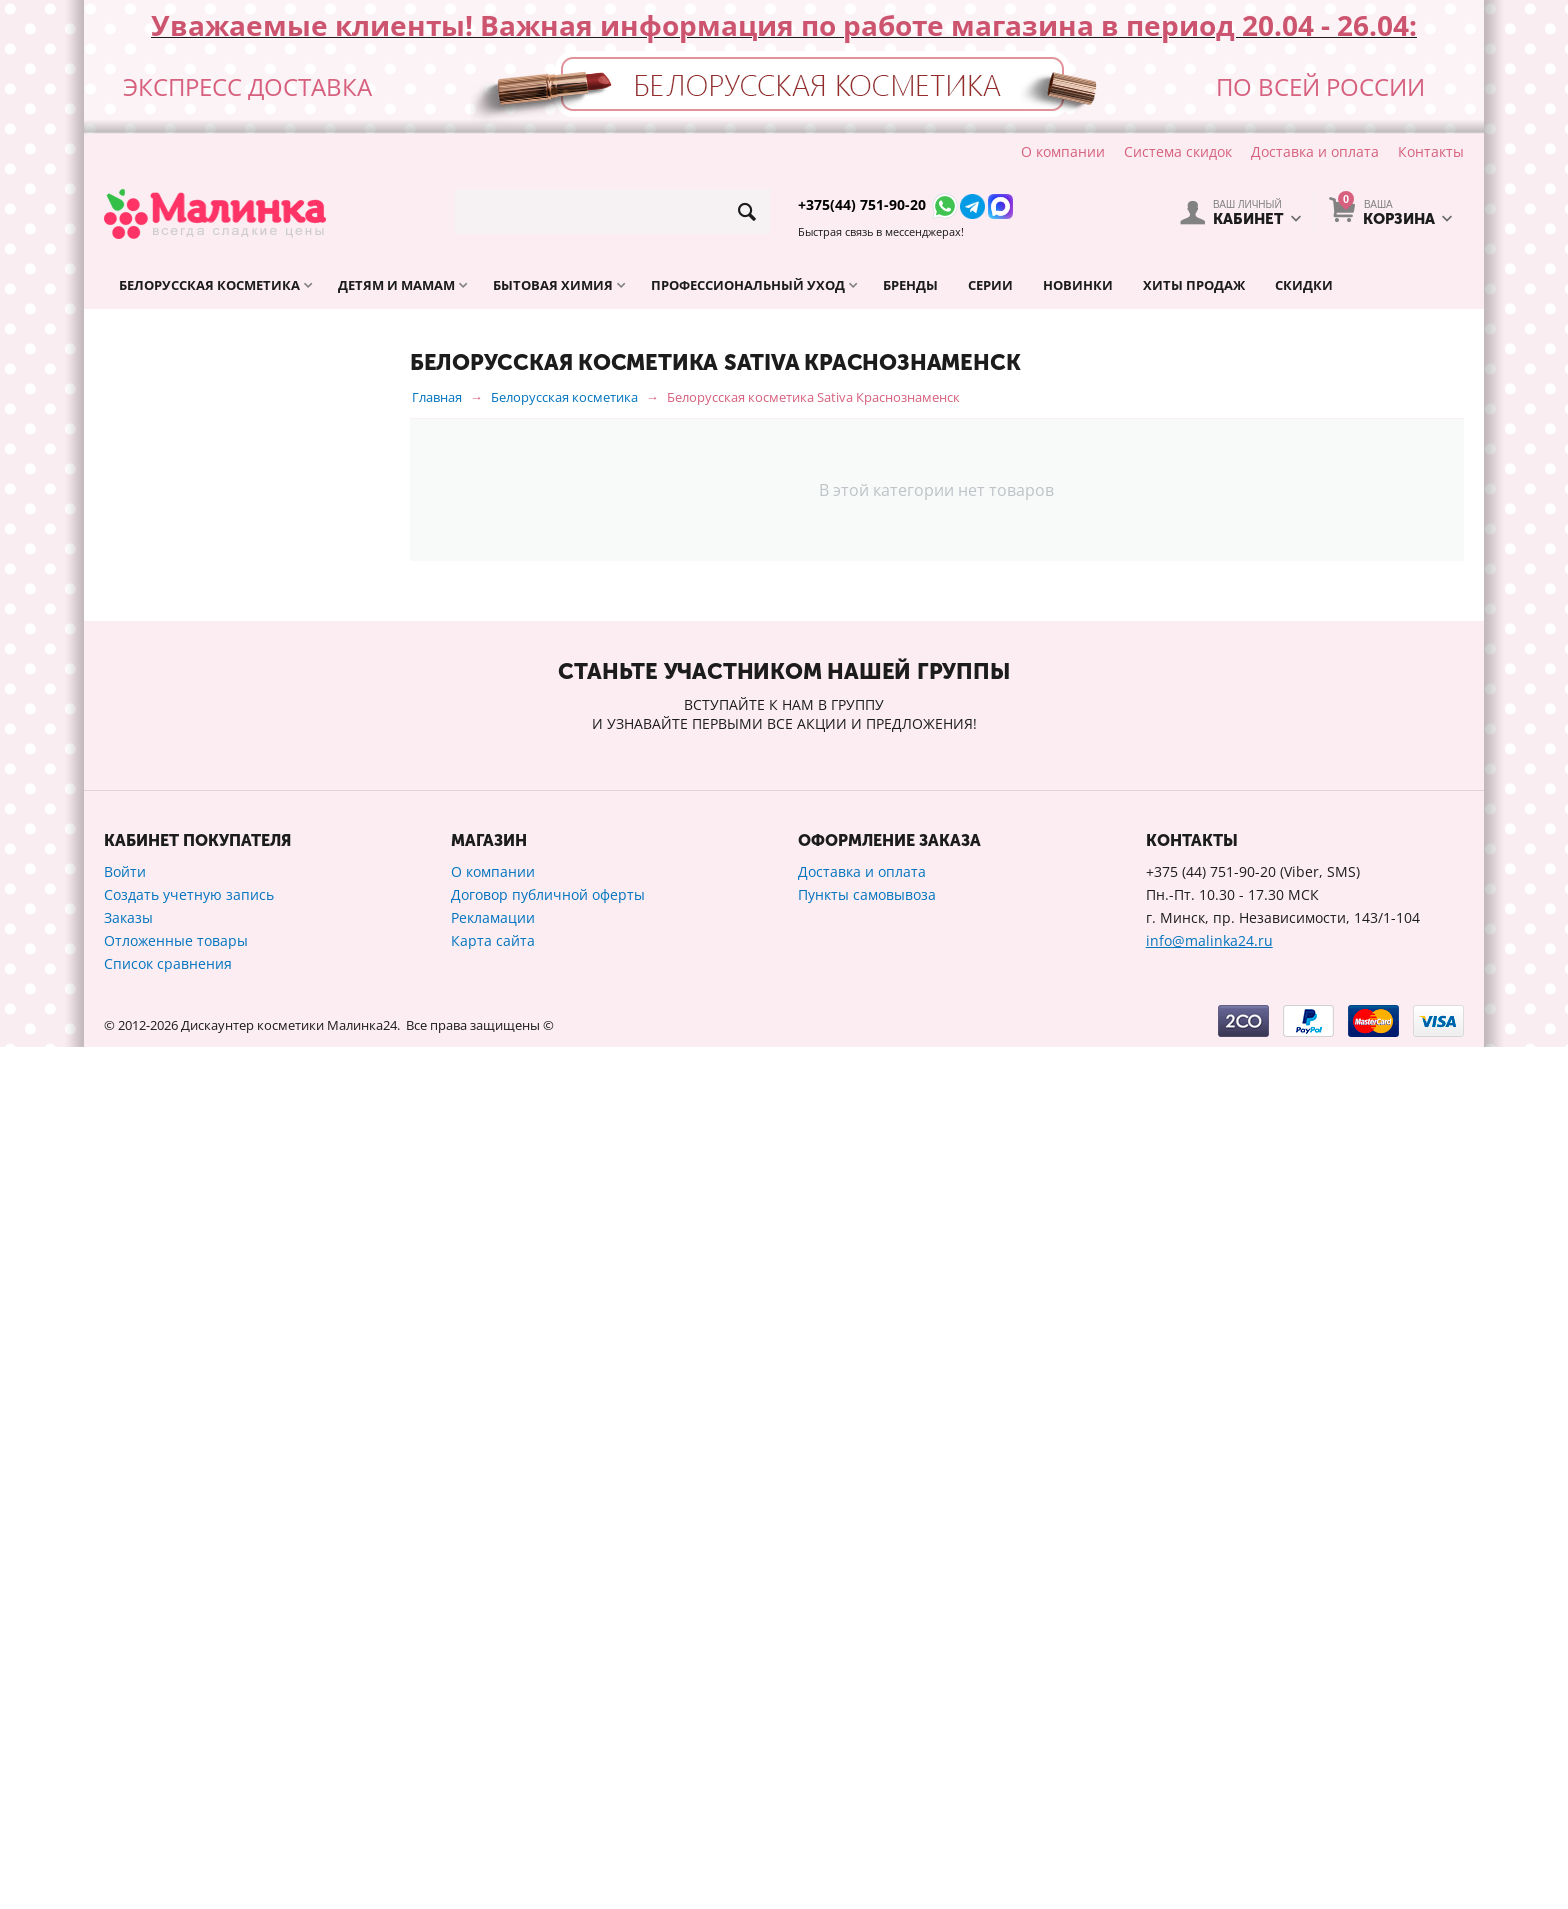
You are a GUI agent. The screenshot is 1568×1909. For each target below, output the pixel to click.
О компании (1063, 151)
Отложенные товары (176, 1802)
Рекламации (493, 1779)
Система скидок (1178, 151)
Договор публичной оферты (548, 1756)
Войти (125, 1733)
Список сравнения (168, 1825)
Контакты (1431, 151)
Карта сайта (493, 1802)
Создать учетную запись (189, 1756)
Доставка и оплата (1315, 151)
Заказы (128, 1779)
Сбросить (335, 1394)
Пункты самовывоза (867, 1756)
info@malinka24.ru (1209, 1802)
